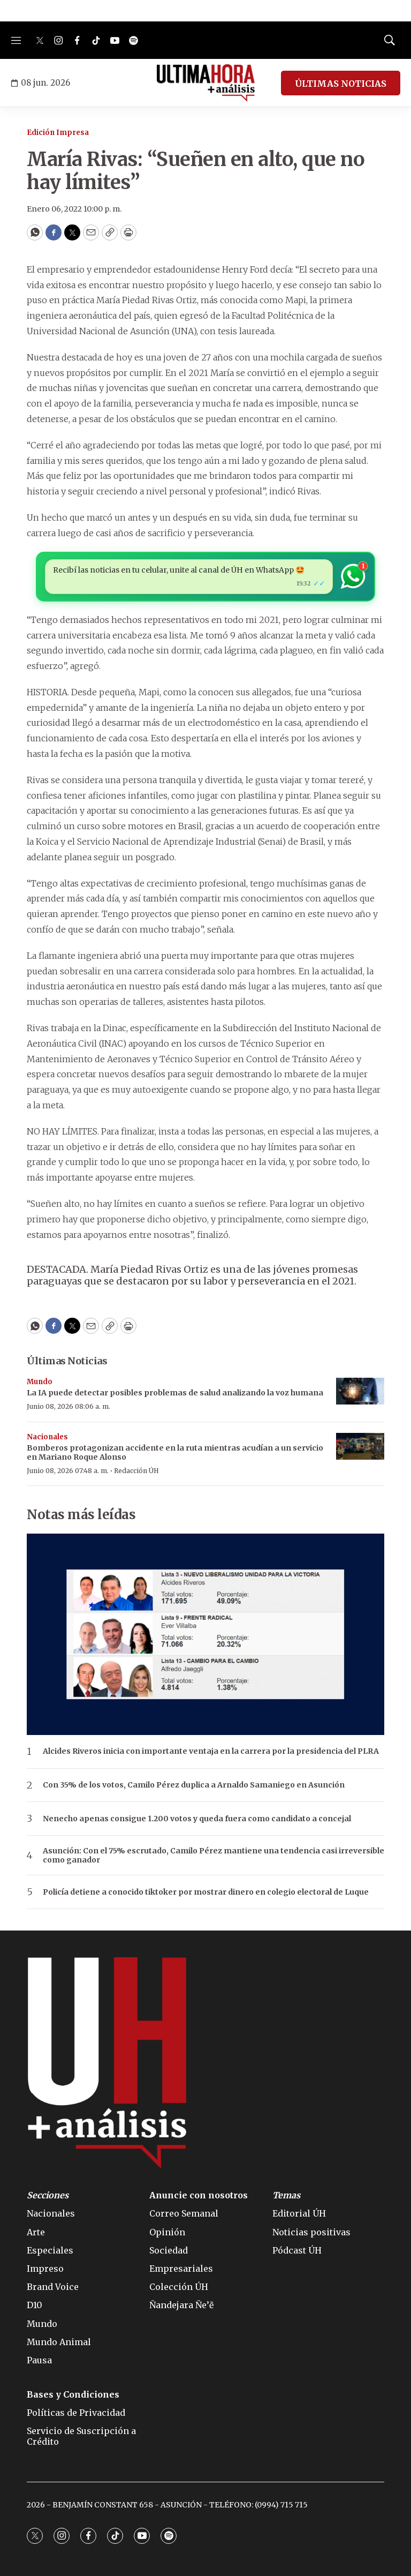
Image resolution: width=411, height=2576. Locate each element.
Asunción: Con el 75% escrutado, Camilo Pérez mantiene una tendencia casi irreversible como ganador (213, 1855)
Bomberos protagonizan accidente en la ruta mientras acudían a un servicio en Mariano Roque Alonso (175, 1452)
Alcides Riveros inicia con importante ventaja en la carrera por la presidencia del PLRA (211, 1751)
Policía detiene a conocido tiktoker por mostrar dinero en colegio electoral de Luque (206, 1892)
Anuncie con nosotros (198, 2195)
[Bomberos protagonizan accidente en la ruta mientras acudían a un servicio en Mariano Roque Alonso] (360, 1446)
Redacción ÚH (136, 1471)
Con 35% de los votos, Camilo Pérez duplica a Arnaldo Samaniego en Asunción (194, 1785)
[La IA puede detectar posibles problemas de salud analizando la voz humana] (360, 1391)
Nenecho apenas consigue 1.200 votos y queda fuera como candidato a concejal (197, 1818)
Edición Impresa (58, 132)
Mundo (39, 1381)
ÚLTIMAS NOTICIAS (340, 83)
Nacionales (47, 1436)
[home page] (206, 83)
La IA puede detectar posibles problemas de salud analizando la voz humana (175, 1393)
